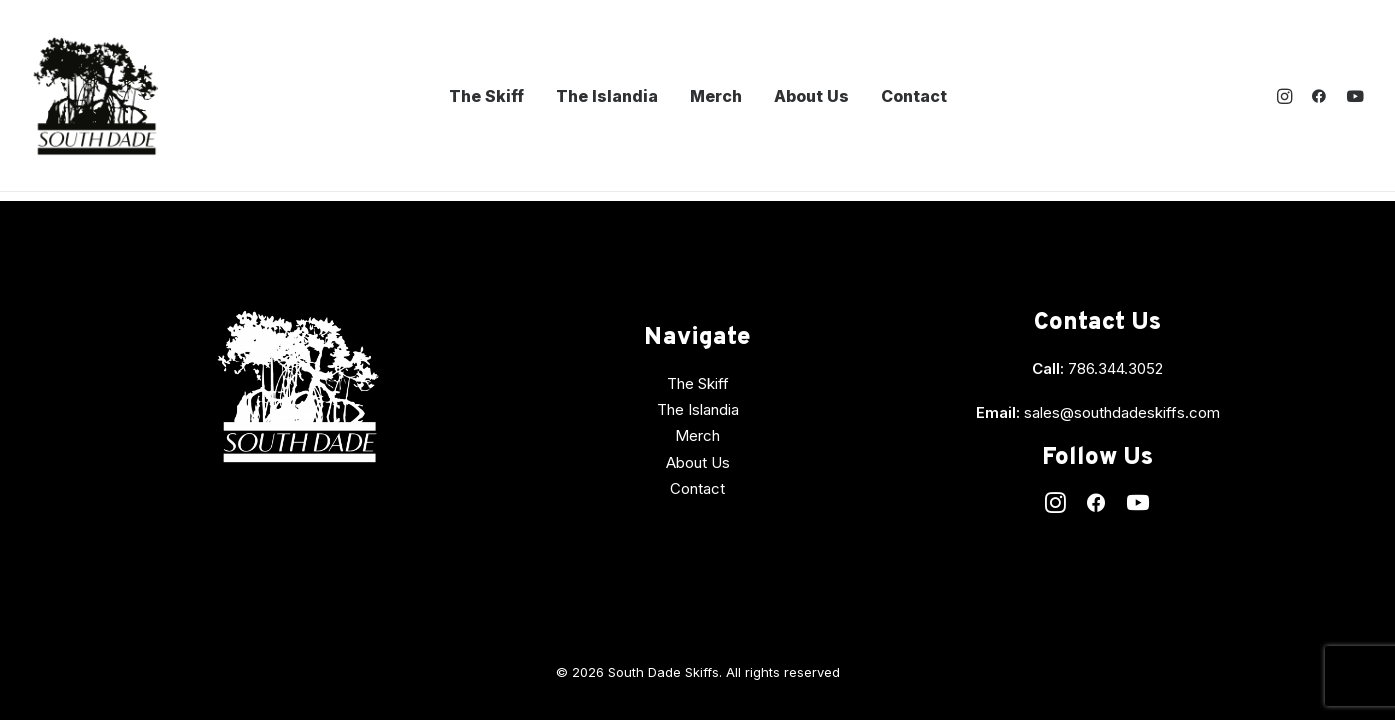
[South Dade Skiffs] (95, 96)
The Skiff (486, 96)
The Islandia (607, 96)
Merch (716, 96)
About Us (811, 96)
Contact (914, 96)
